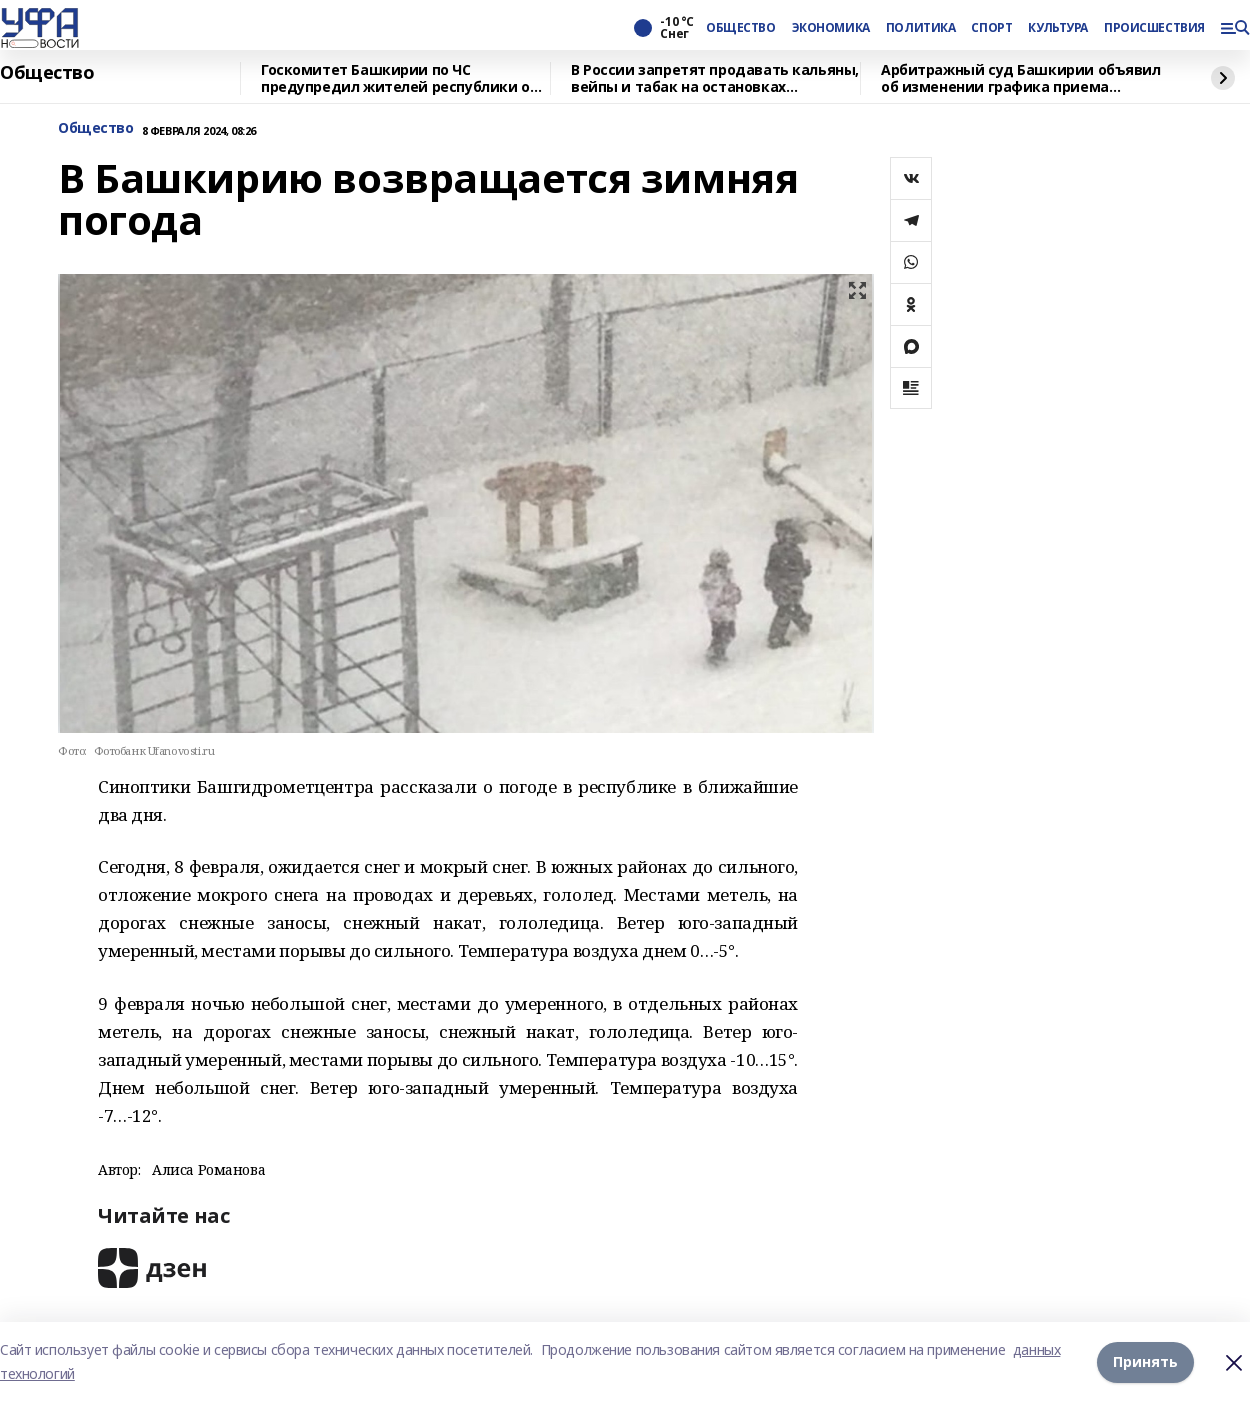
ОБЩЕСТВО (741, 28)
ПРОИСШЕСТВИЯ (1154, 28)
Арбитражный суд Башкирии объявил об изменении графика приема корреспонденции (1021, 78)
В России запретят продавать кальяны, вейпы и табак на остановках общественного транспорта (715, 78)
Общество (47, 73)
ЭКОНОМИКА (831, 28)
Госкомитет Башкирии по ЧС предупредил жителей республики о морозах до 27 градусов (395, 78)
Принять (1145, 1361)
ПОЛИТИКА (921, 28)
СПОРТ (991, 28)
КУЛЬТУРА (1058, 28)
